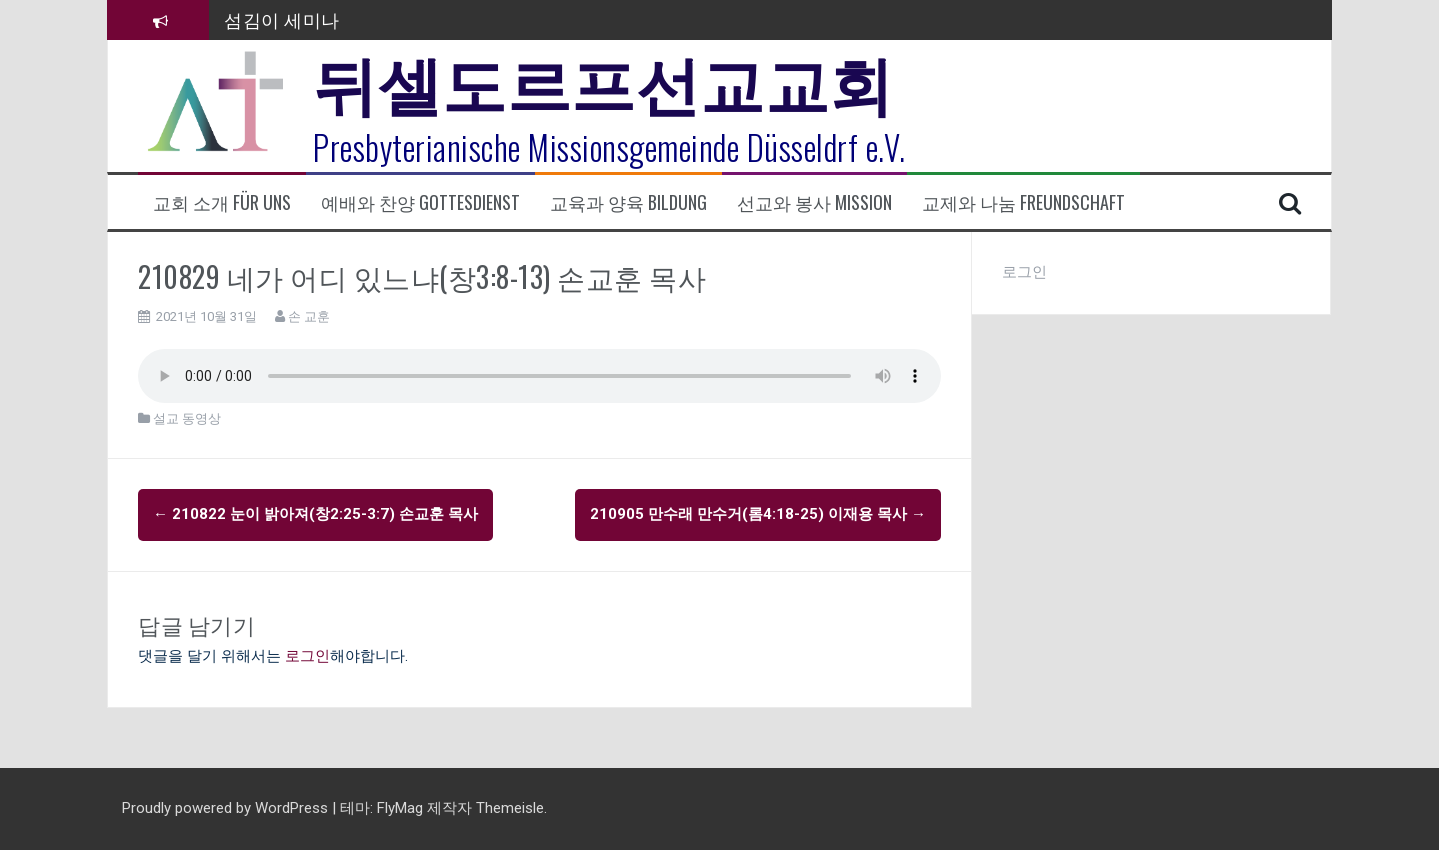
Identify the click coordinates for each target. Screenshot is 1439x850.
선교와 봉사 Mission (814, 202)
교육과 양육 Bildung (628, 202)
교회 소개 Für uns (222, 202)
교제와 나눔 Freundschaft (1023, 202)
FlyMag (400, 808)
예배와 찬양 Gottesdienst (420, 202)
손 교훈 (309, 316)
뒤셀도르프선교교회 (603, 80)
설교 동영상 (187, 418)
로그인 (307, 656)
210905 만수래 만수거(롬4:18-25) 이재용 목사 (758, 514)
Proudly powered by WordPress (227, 808)
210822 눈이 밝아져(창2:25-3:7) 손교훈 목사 (315, 514)
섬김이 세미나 (282, 19)
